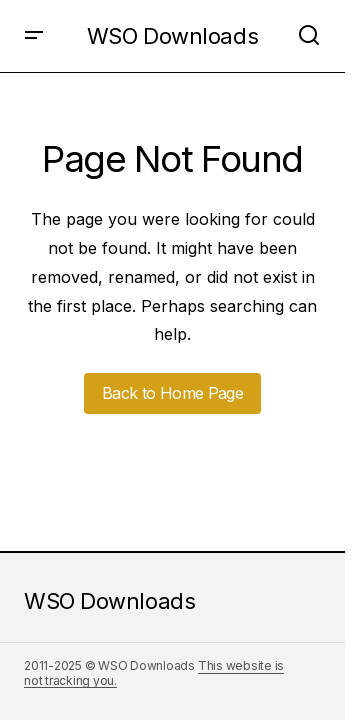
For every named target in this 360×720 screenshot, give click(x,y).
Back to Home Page (172, 393)
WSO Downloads (172, 36)
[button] (34, 36)
